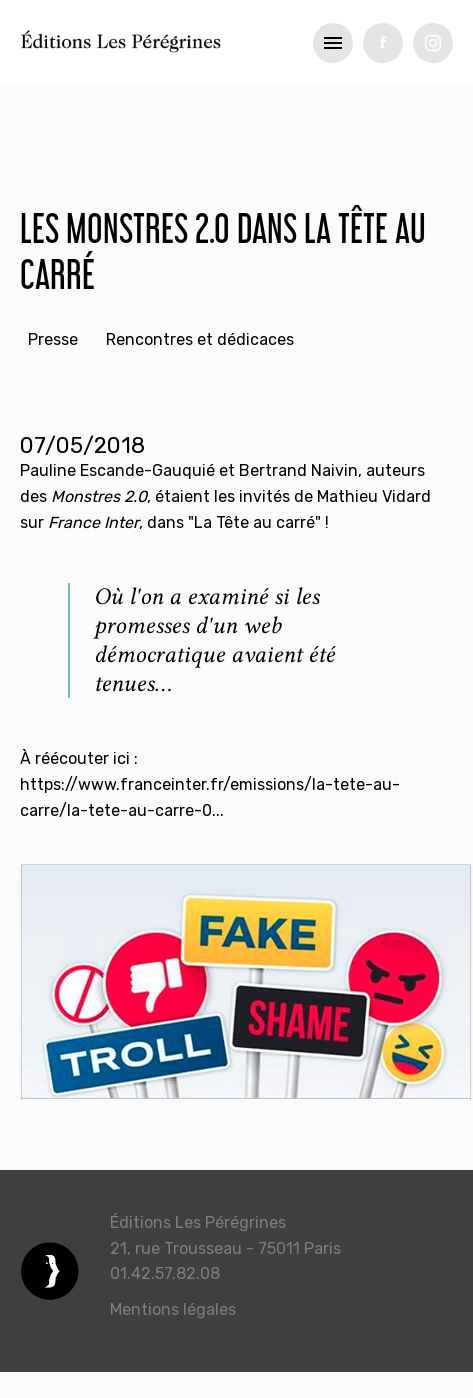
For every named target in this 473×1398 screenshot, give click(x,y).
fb (383, 43)
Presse (53, 339)
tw (433, 43)
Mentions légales (173, 1309)
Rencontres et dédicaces (200, 339)
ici (121, 758)
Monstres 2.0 (99, 496)
